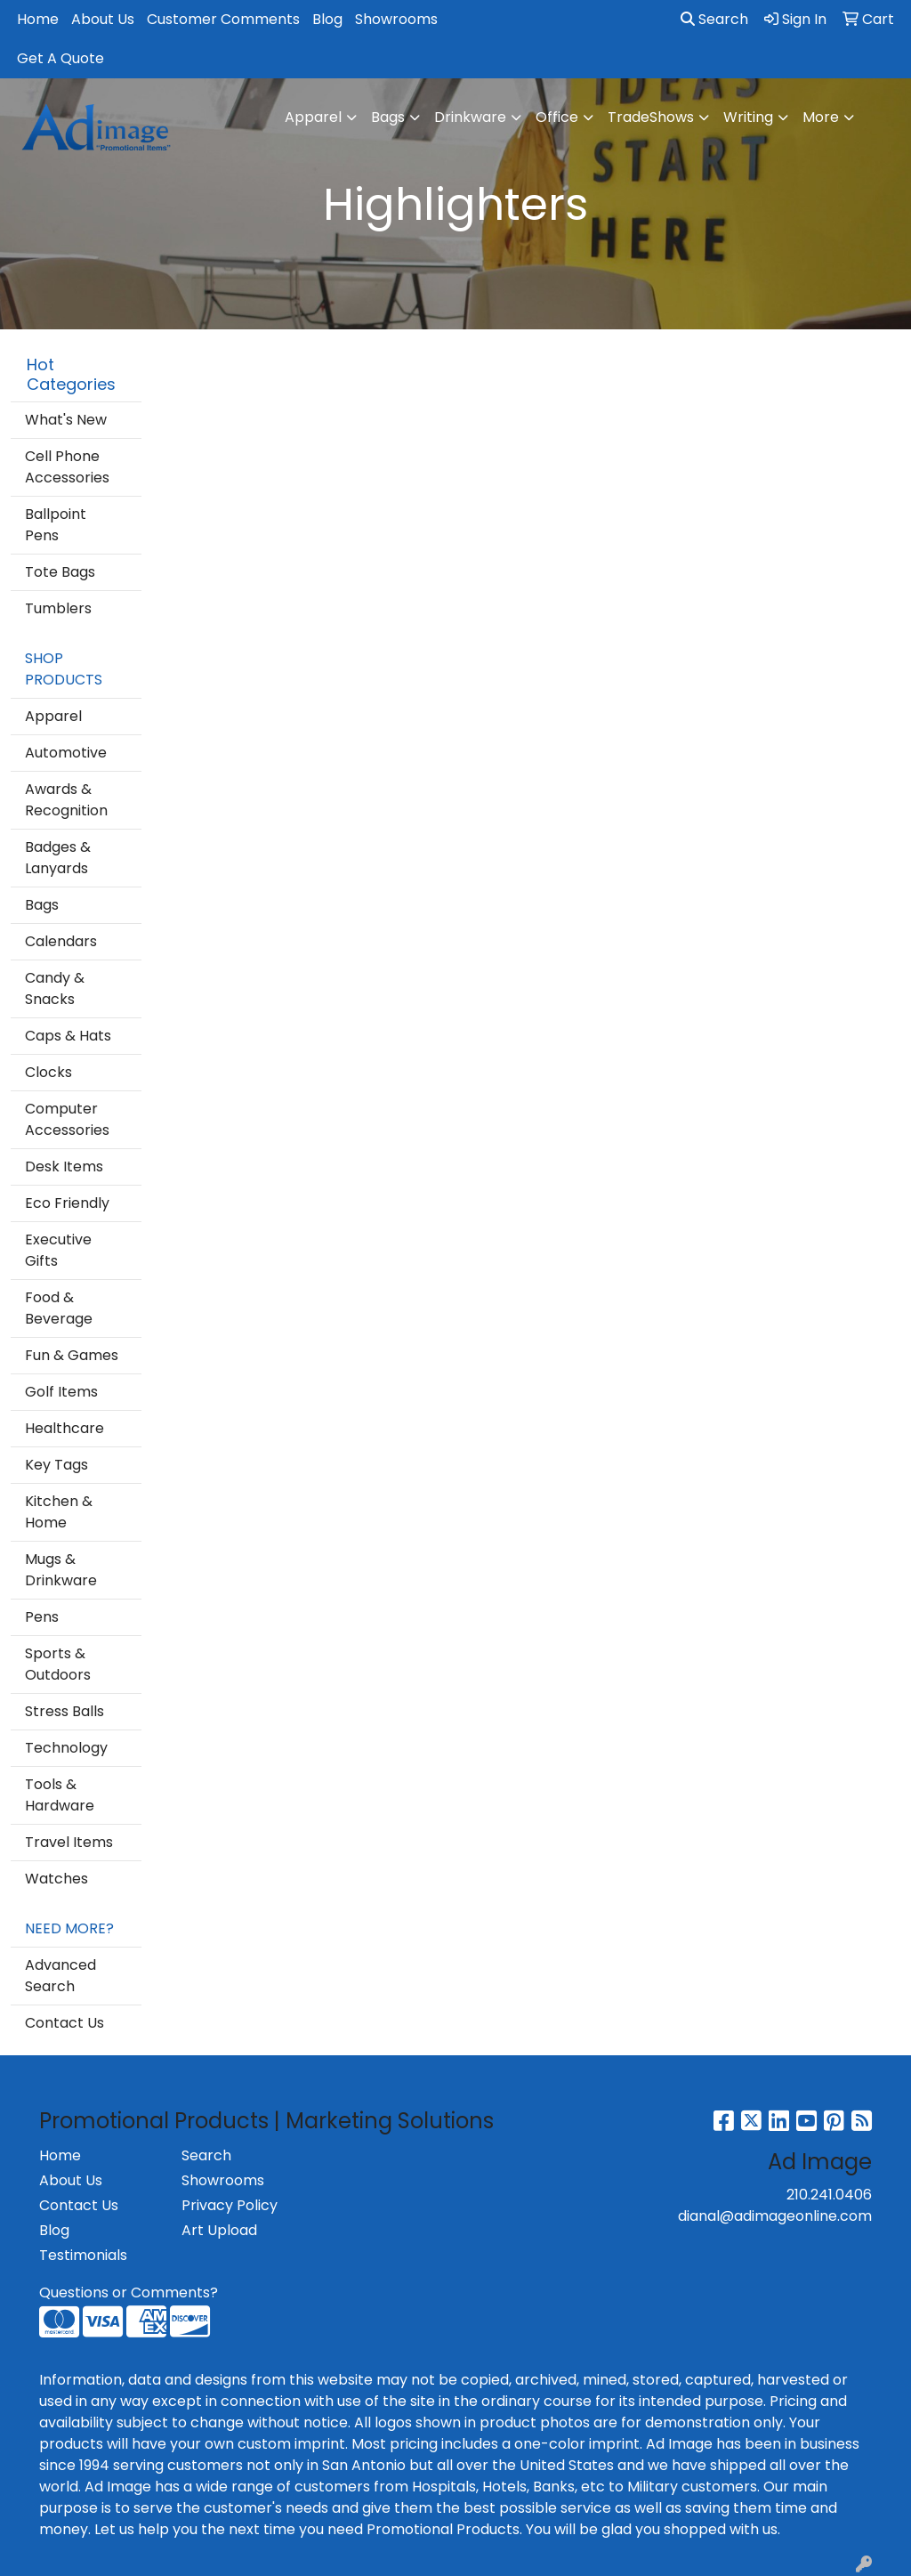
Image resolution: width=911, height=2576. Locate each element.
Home (38, 19)
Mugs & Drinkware (61, 1570)
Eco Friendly (67, 1203)
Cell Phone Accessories (67, 467)
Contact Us (64, 2023)
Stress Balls (64, 1711)
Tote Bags (60, 572)
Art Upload (219, 2230)
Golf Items (61, 1391)
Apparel (313, 117)
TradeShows (651, 117)
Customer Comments (223, 19)
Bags (388, 117)
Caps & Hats (68, 1035)
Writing (748, 117)
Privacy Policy (229, 2205)
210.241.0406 (829, 2194)
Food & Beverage (59, 1308)
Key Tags (56, 1464)
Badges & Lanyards (58, 858)
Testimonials (83, 2255)
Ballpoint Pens (55, 525)
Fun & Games (71, 1355)
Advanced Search (60, 1976)
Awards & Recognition (66, 800)
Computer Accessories (67, 1119)
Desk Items (64, 1166)
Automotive (66, 752)
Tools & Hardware (59, 1795)
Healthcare (64, 1428)
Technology (66, 1748)
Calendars (61, 941)
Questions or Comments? (128, 2292)
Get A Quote (60, 58)
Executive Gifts (58, 1250)
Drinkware (470, 117)
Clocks (48, 1072)
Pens (42, 1617)
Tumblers (58, 608)
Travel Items (69, 1842)
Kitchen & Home (59, 1512)
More (820, 117)
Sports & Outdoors (58, 1664)
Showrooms (396, 19)
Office (557, 117)
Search (714, 19)
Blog (327, 19)
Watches (56, 1878)
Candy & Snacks (55, 988)
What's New (66, 419)
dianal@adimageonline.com (775, 2216)
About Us (102, 19)
